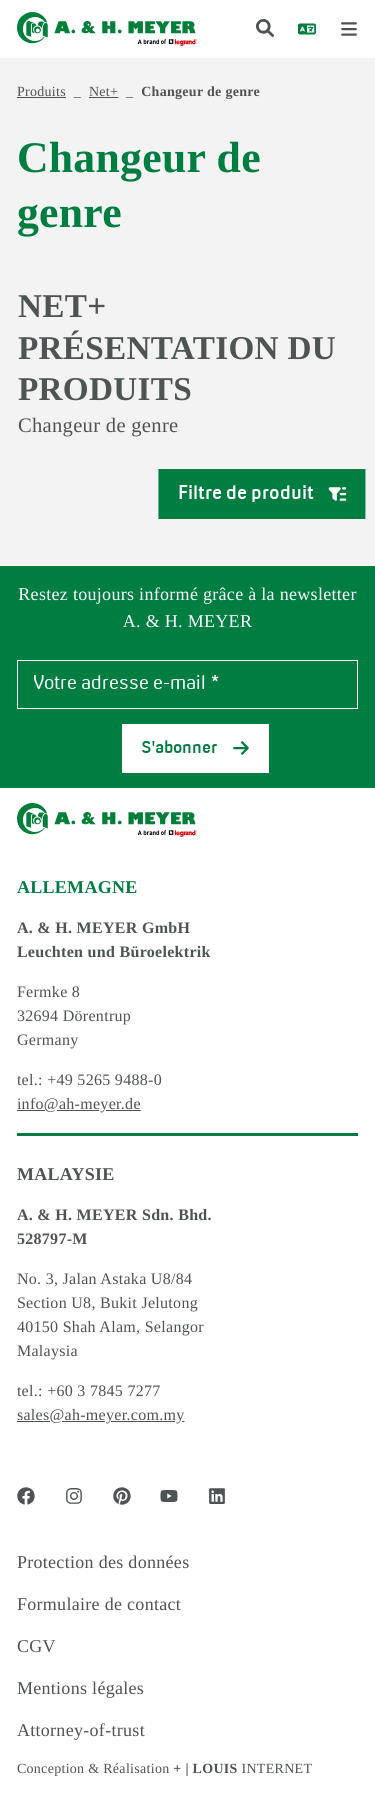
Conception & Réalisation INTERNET (164, 1769)
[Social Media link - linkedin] (217, 1495)
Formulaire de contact (99, 1604)
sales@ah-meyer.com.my (101, 1415)
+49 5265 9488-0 (104, 1080)
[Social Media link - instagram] (74, 1495)
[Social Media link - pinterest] (122, 1495)
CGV (36, 1646)
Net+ (103, 92)
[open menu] (349, 29)
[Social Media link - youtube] (169, 1495)
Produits (41, 92)
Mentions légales (80, 1688)
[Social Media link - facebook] (26, 1495)
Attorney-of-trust (81, 1730)
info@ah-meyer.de (79, 1104)
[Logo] (107, 29)
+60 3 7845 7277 (104, 1391)
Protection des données (103, 1562)
